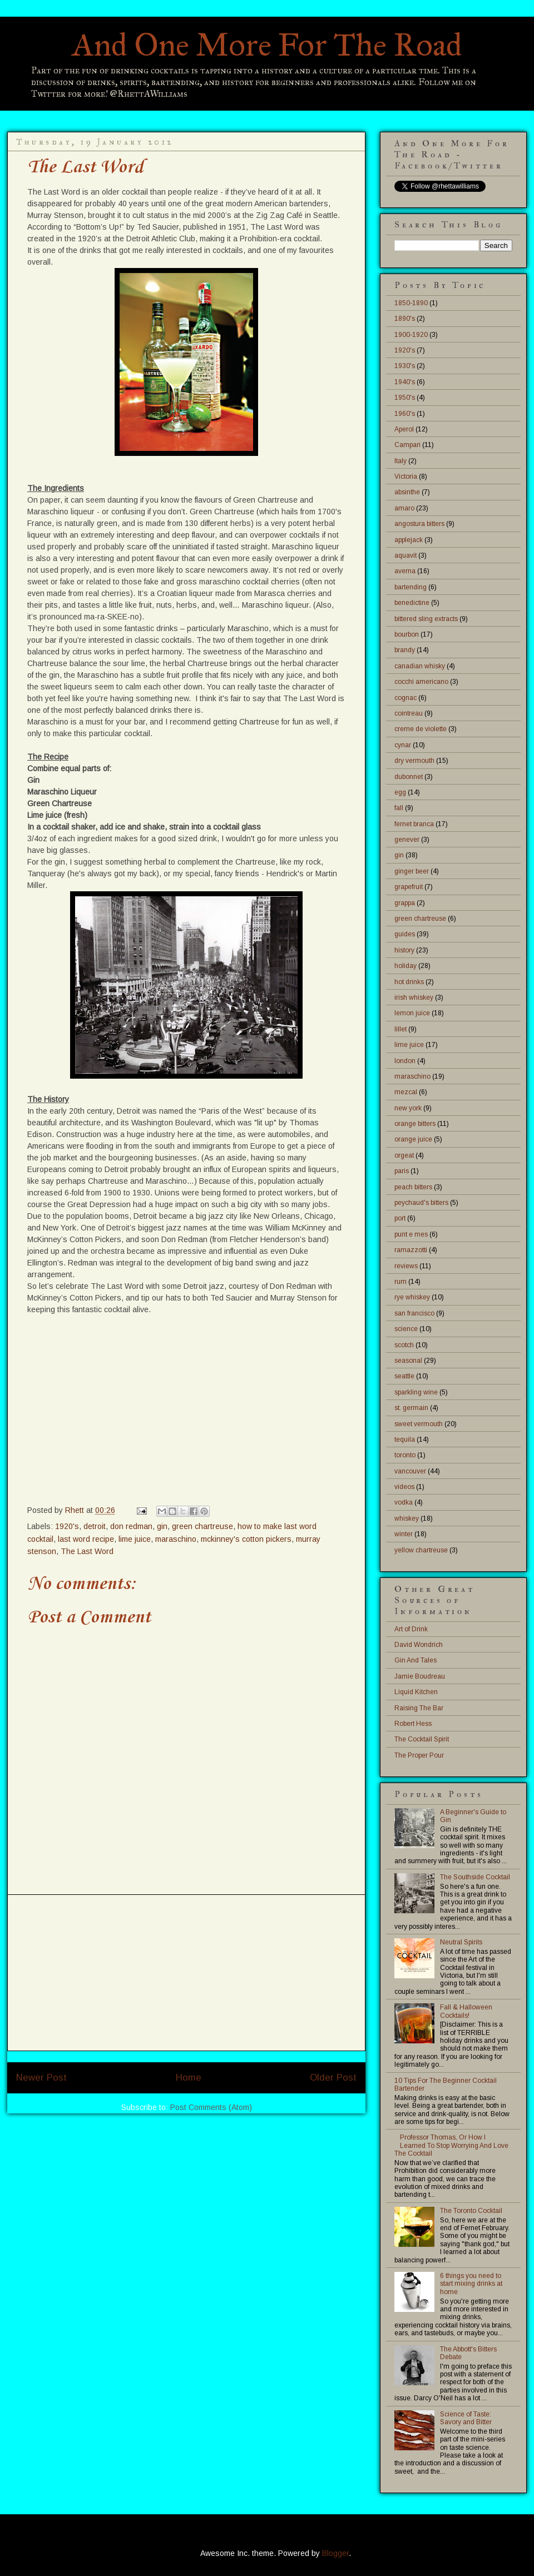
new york (408, 1108)
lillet (400, 1029)
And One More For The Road (267, 44)
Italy (400, 461)
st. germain (411, 1408)
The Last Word (87, 1551)
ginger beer (411, 871)
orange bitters (415, 1124)
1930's (404, 366)
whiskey (406, 1518)
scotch (404, 1345)
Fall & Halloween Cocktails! (466, 2011)
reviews (406, 1266)
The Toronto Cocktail (471, 2211)
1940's (404, 382)
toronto (405, 1455)
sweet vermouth (418, 1424)
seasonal (408, 1360)
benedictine (411, 603)
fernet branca (414, 824)
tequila (404, 1439)
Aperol (404, 429)
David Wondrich (418, 1645)
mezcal (405, 1092)
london (405, 1061)
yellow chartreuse (421, 1550)
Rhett (75, 1510)
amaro (404, 508)
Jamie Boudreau (419, 1676)
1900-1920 (411, 335)
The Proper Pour (419, 1755)
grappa (404, 903)
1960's (404, 414)
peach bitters (413, 1187)
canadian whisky (419, 666)
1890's (404, 318)
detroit (94, 1526)
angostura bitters (419, 524)
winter (403, 1534)
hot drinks (409, 982)
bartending (410, 587)
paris (401, 1171)
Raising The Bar (418, 1708)
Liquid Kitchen (416, 1692)
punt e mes (411, 1234)
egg (400, 792)
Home (188, 2077)
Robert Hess (413, 1724)
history (404, 950)
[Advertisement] (186, 1972)
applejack (408, 540)
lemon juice (412, 1013)
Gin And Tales (415, 1660)
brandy (404, 650)
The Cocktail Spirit (421, 1739)
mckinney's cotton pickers (246, 1539)
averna (405, 571)
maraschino (175, 1539)
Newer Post (41, 2077)
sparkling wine (416, 1392)
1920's (67, 1526)
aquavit (405, 555)
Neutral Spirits (461, 1942)
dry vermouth (414, 761)
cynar (402, 745)
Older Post (333, 2077)
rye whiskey (412, 1297)
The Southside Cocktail (475, 1877)
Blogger (335, 2553)
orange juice (413, 1139)
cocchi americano (421, 682)
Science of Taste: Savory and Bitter (466, 2418)
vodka (403, 1502)
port (400, 1218)
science (406, 1329)
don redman (131, 1526)
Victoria (405, 476)
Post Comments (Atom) (211, 2107)
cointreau (408, 713)
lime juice (134, 1539)
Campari (407, 445)
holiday (405, 966)
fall (398, 808)
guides (404, 934)
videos (404, 1487)
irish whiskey (413, 997)
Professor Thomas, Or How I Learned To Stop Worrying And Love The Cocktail (451, 2145)
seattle (404, 1376)
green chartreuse (202, 1526)
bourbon (406, 634)
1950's (404, 397)
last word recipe (86, 1539)
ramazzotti (410, 1250)
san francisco (414, 1313)
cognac (405, 698)
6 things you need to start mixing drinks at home (471, 2284)
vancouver (410, 1471)
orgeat (404, 1155)
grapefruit (408, 887)
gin (162, 1526)
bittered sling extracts (426, 619)
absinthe (407, 492)
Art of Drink (411, 1629)
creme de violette (420, 729)
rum (400, 1281)
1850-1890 (411, 303)
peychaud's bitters (421, 1203)
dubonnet (408, 777)
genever (406, 839)
